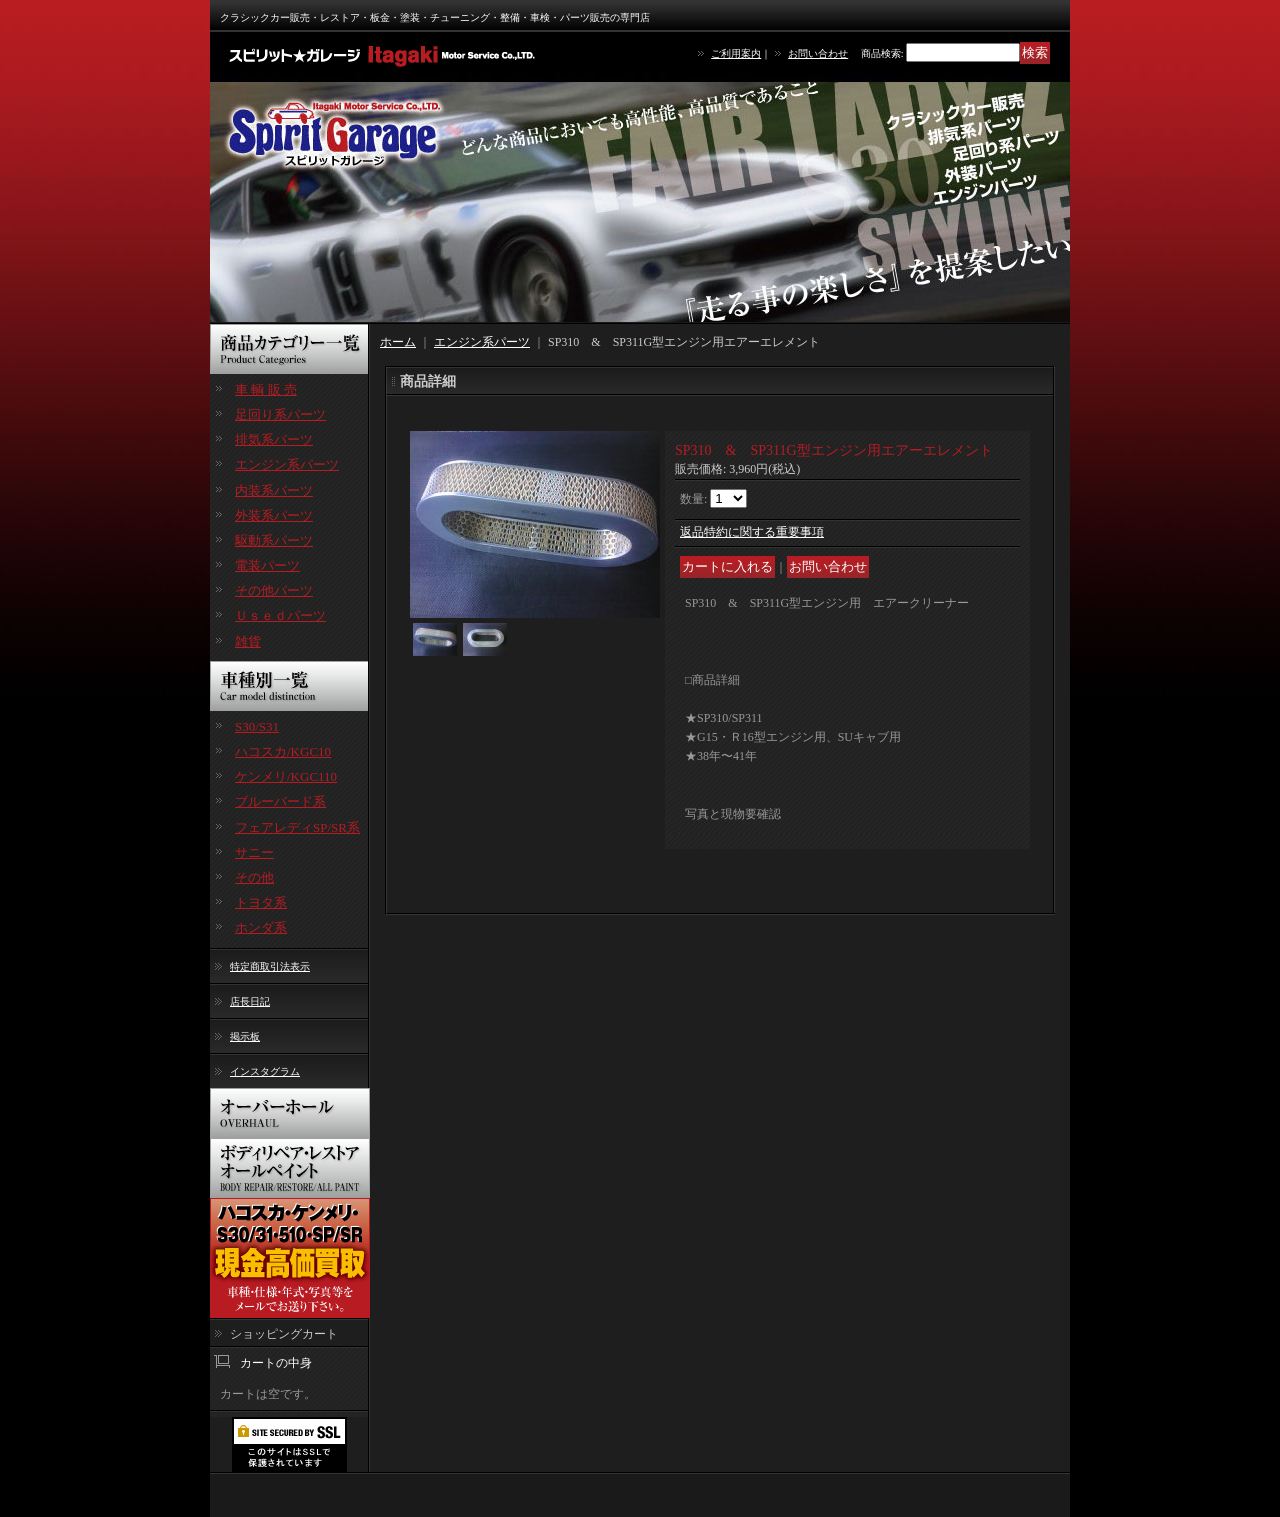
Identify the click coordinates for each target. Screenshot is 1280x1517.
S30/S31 (257, 726)
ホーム (398, 342)
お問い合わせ (818, 53)
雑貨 (248, 641)
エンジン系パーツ (287, 464)
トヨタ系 (261, 902)
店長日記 (250, 1001)
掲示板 (245, 1036)
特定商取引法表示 (270, 966)
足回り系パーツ (280, 414)
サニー (254, 852)
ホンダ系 (261, 927)
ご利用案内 (736, 53)
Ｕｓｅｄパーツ (280, 615)
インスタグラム (265, 1071)
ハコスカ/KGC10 (283, 751)
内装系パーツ (274, 490)
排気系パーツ (274, 439)
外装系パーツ (274, 515)
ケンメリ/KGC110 (286, 776)
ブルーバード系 (280, 801)
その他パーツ (274, 590)
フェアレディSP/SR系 (297, 827)
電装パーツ (267, 565)
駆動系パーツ (274, 540)
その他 (254, 877)
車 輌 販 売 (266, 389)
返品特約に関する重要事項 (752, 532)
